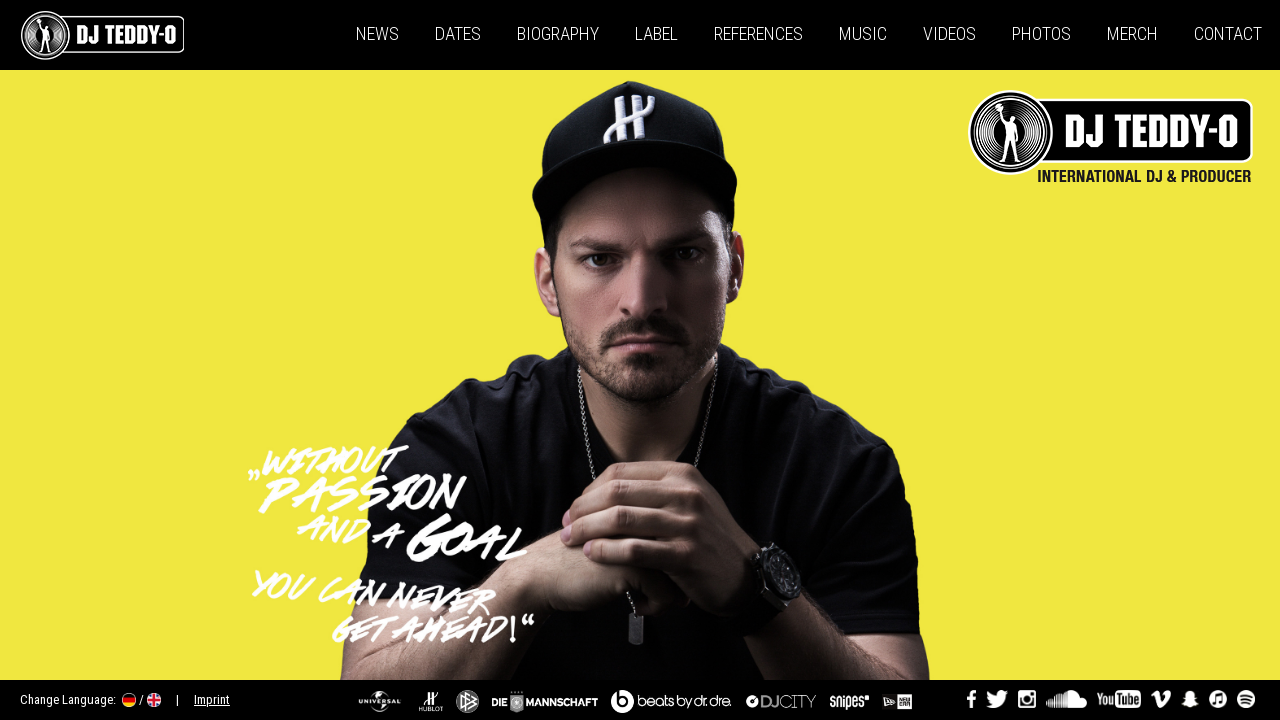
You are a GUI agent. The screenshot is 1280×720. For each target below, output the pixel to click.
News (377, 33)
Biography (558, 33)
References (758, 33)
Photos (1041, 33)
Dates (458, 33)
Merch (1132, 33)
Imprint (212, 699)
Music (863, 33)
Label (656, 33)
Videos (949, 33)
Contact (1228, 33)
